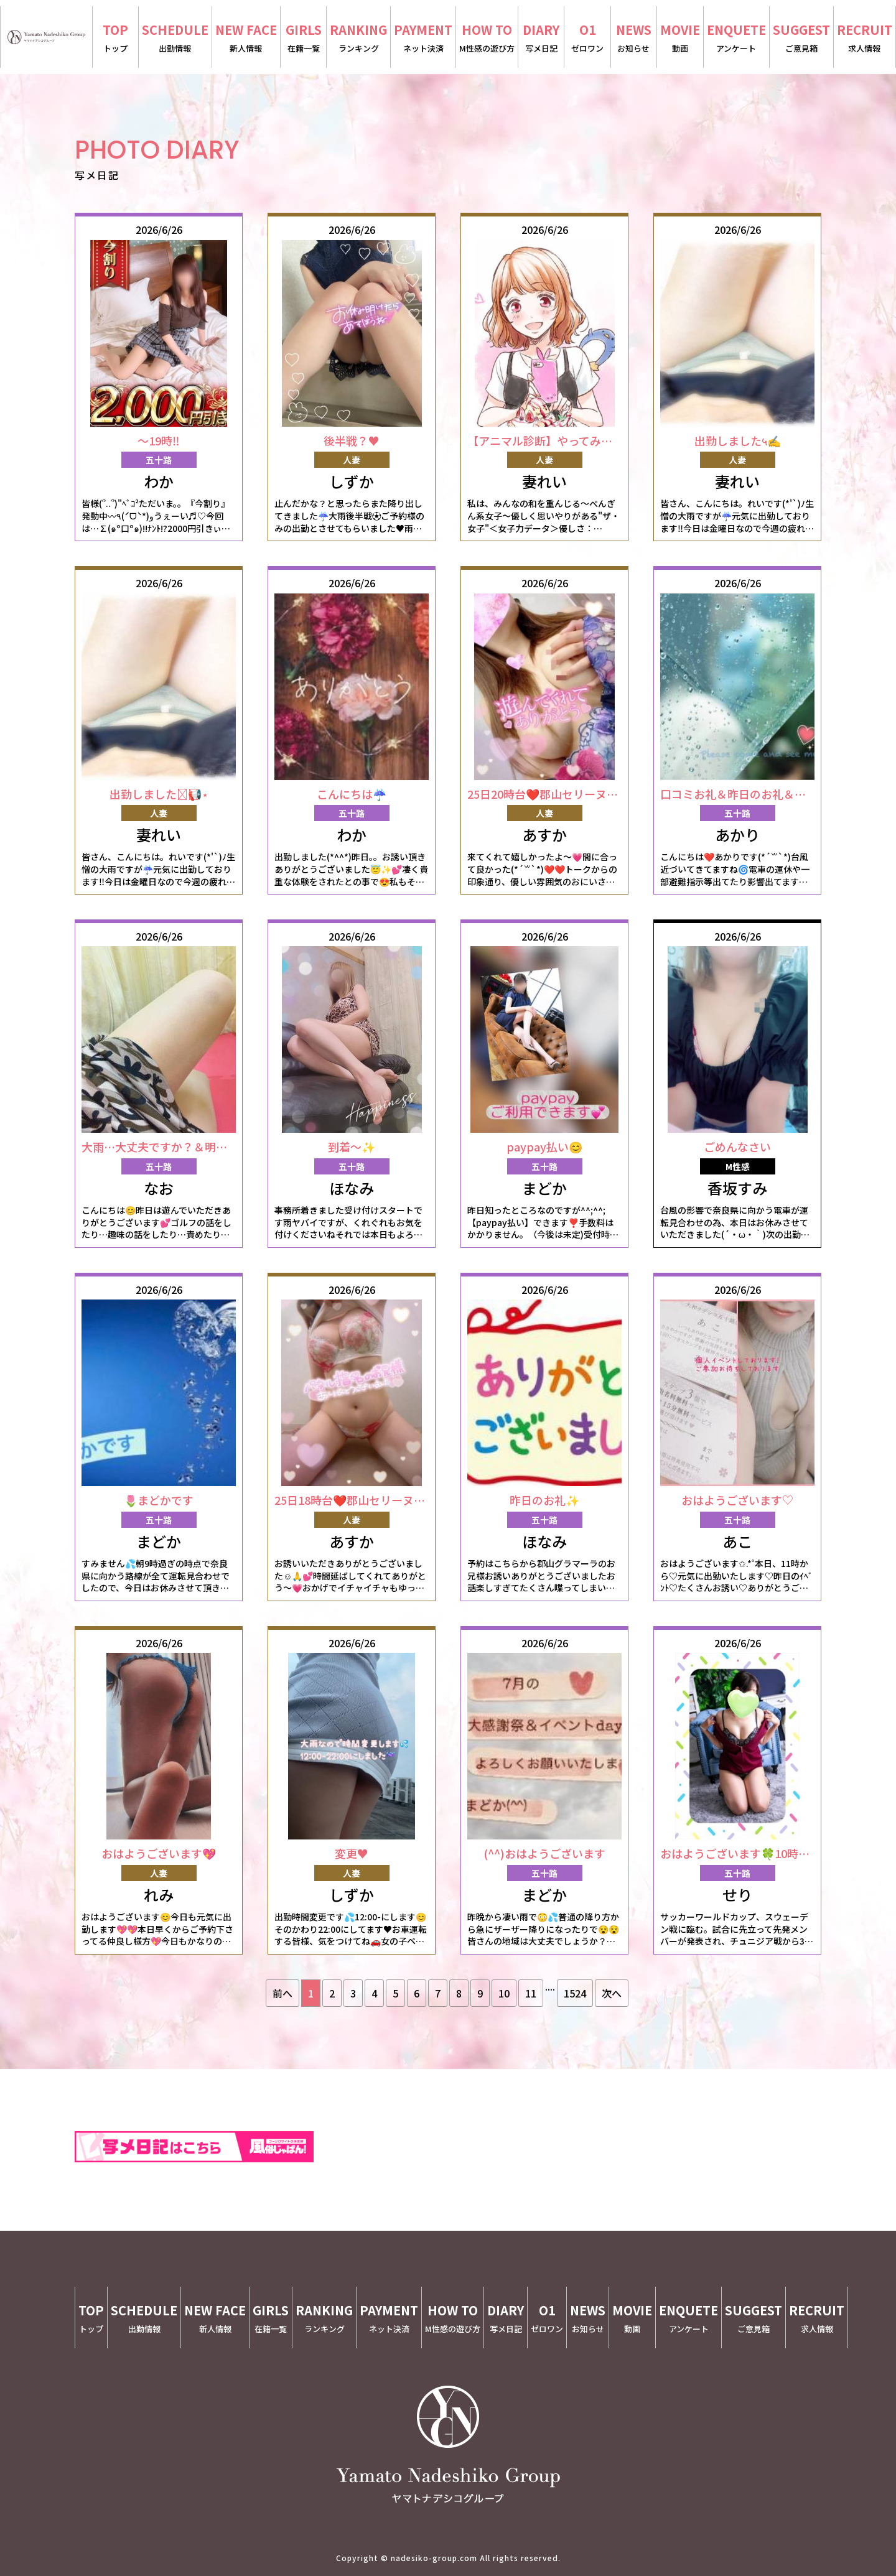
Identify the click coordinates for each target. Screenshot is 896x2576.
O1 (587, 38)
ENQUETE (736, 38)
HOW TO (487, 38)
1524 (575, 1993)
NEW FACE (246, 38)
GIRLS (303, 38)
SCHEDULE (175, 38)
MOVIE (680, 38)
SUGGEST (801, 38)
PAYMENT (423, 38)
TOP (115, 38)
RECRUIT (864, 38)
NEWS (633, 38)
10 (504, 1993)
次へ (612, 1993)
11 (530, 1993)
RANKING (358, 38)
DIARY (541, 38)
